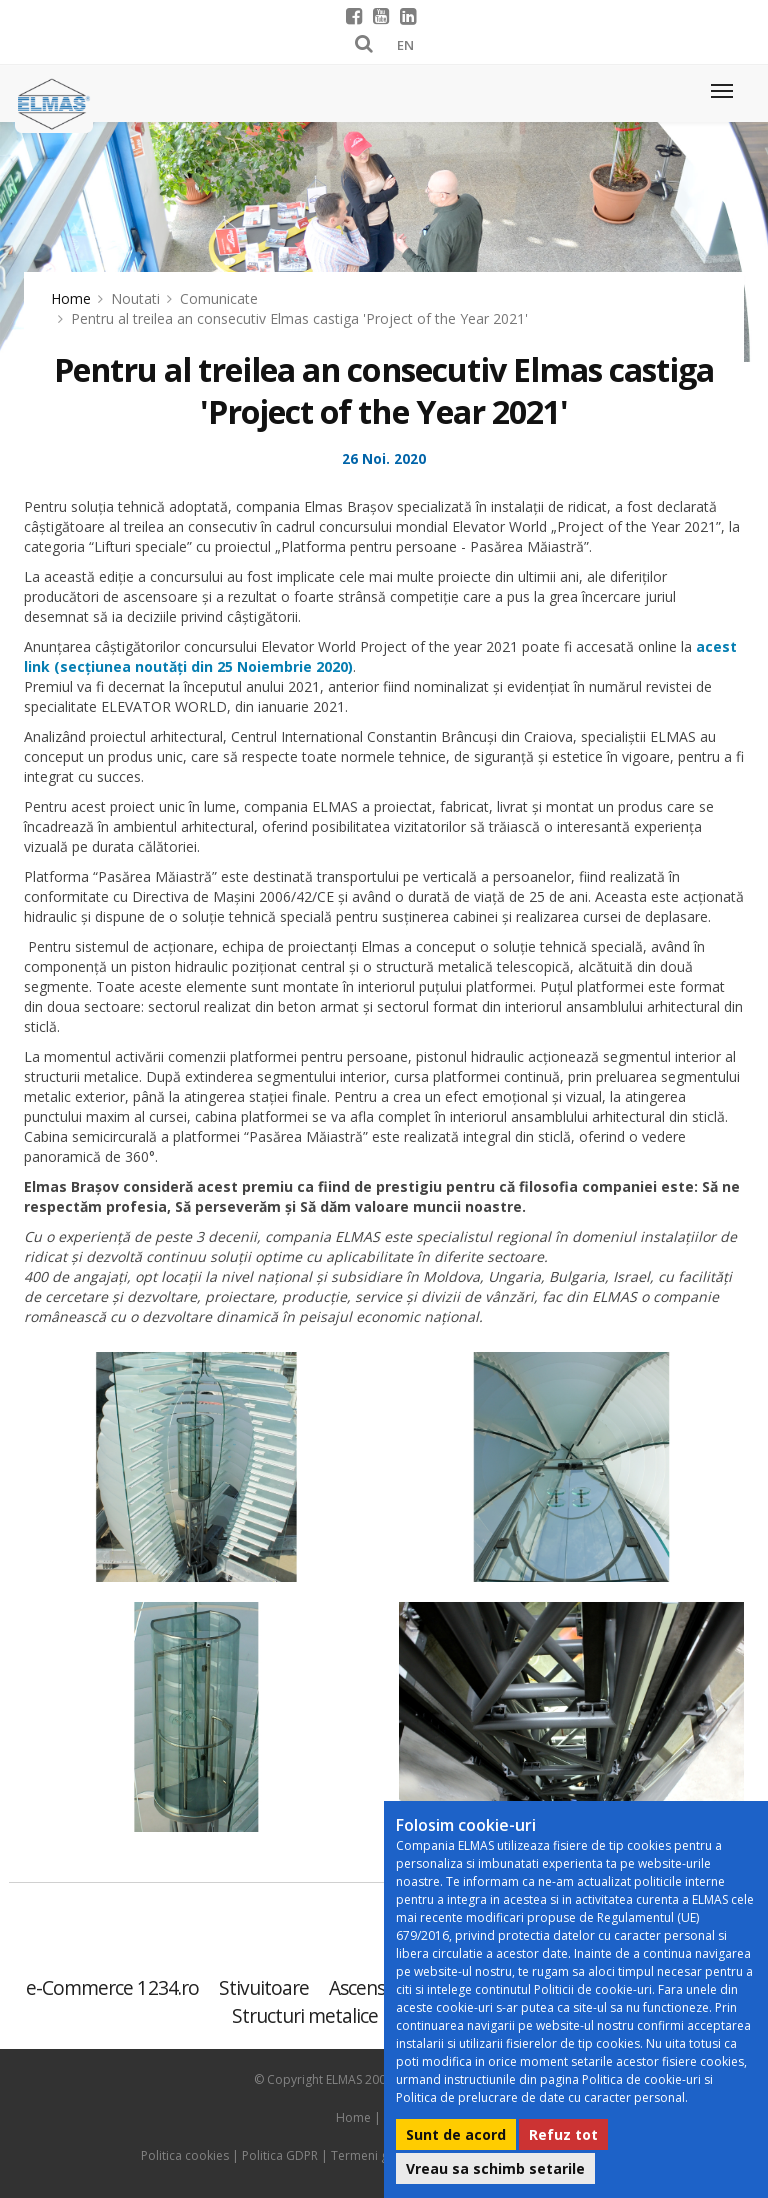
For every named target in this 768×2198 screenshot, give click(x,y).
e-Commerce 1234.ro (112, 1987)
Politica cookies (185, 2155)
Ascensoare (376, 1987)
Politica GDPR (280, 2155)
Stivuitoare (264, 1987)
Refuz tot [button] (563, 2134)
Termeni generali (379, 2155)
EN (405, 45)
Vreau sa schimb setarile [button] (495, 2168)
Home (71, 298)
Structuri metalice (305, 2015)
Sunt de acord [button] (456, 2134)
